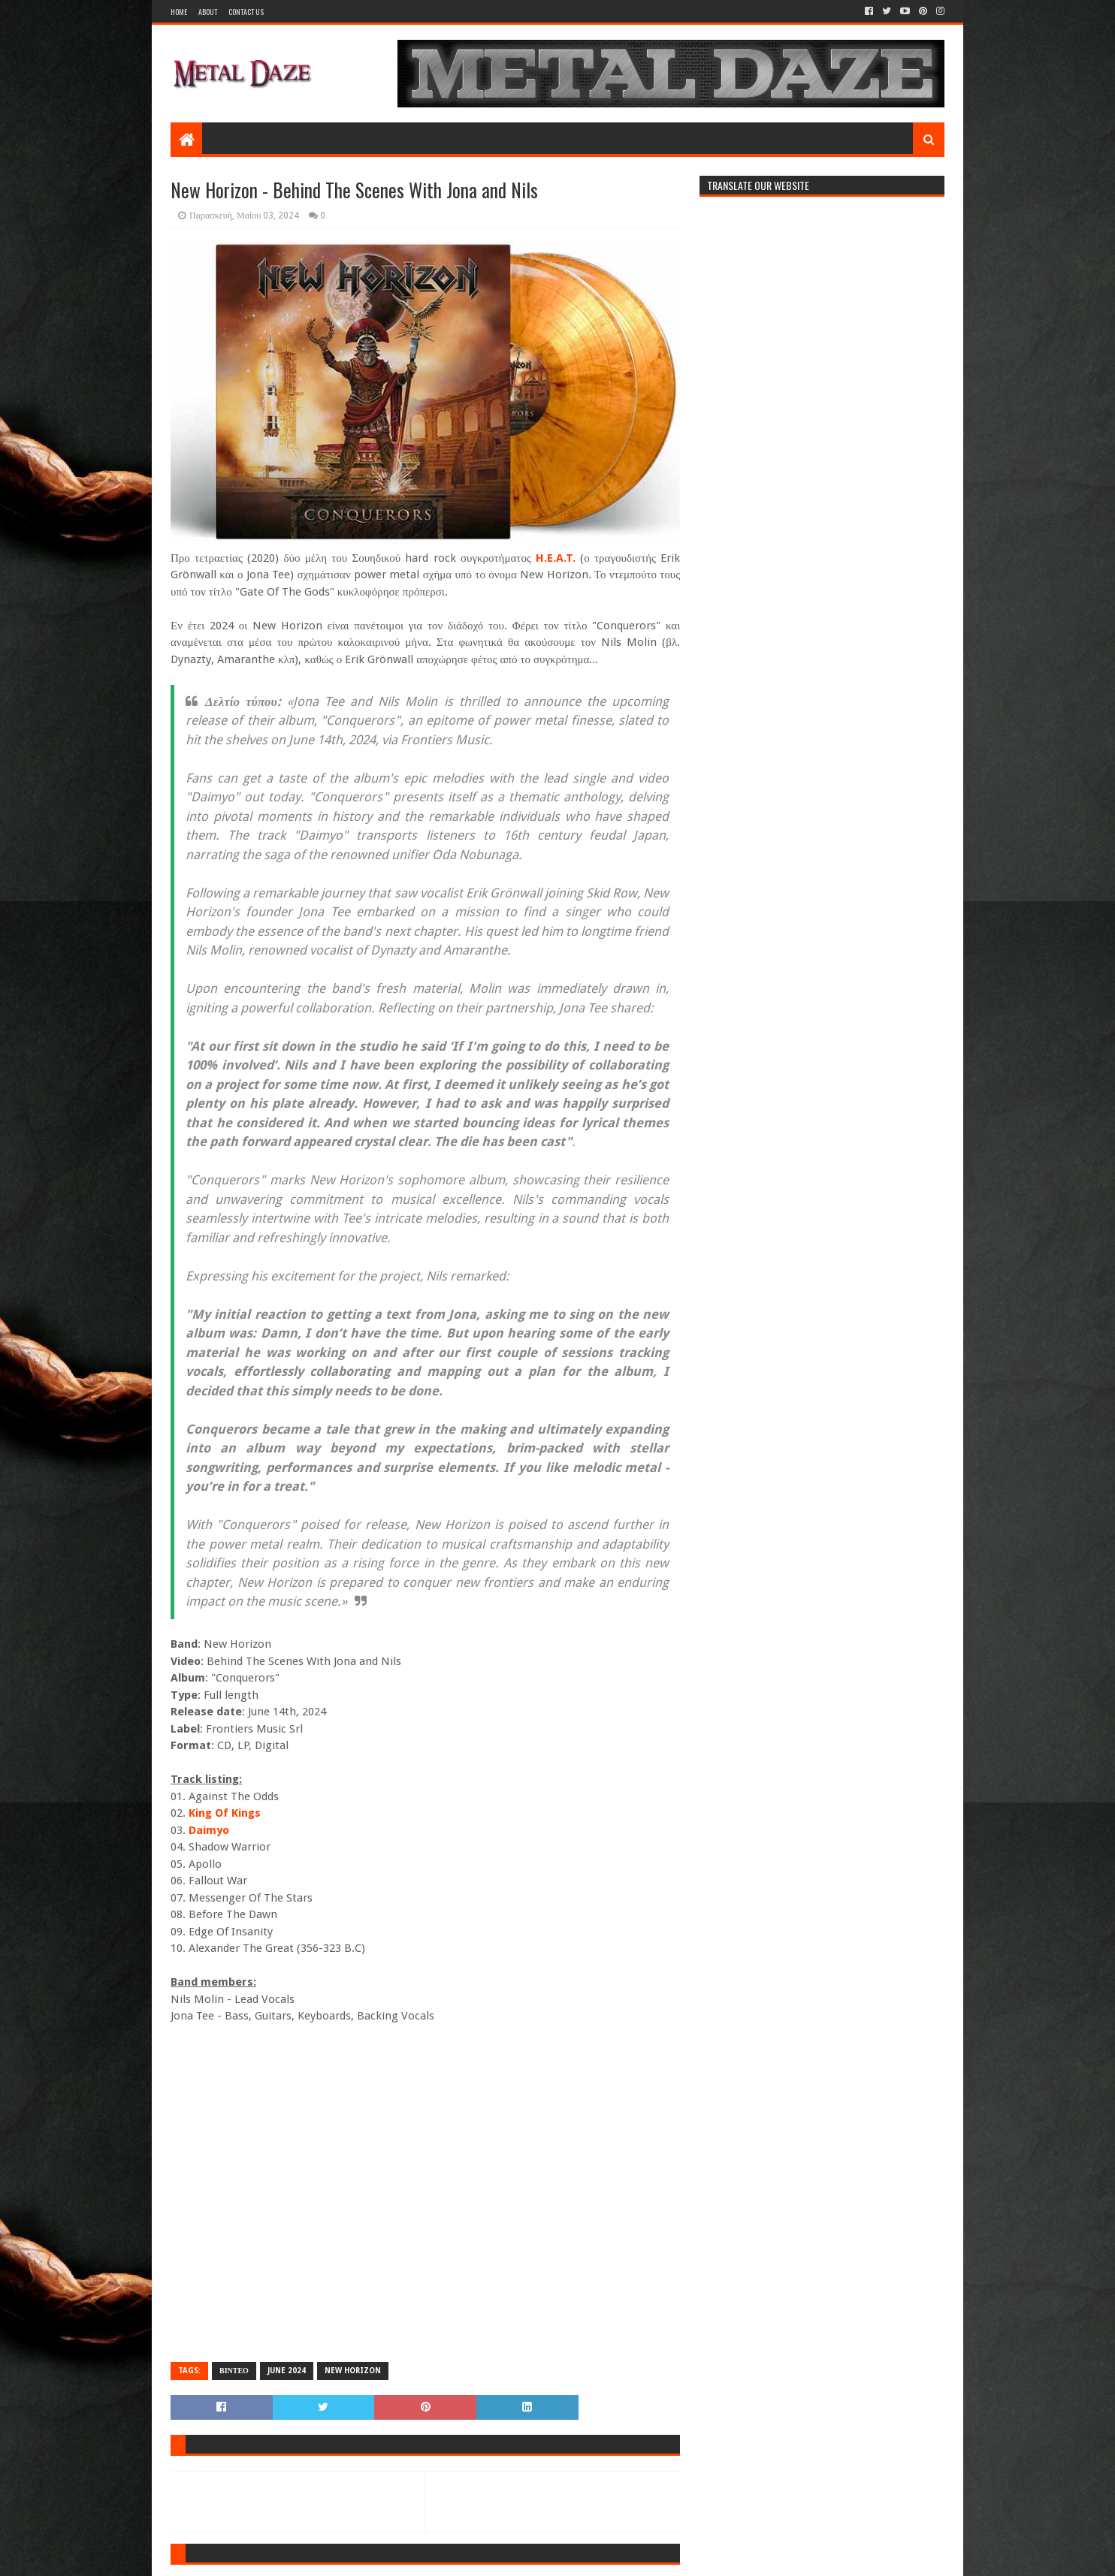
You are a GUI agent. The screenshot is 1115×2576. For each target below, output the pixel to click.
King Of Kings (225, 1813)
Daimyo (209, 1830)
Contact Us (246, 11)
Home (179, 11)
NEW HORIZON (353, 2370)
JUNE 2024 (286, 2370)
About (207, 11)
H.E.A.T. (556, 558)
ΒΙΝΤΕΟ (234, 2370)
